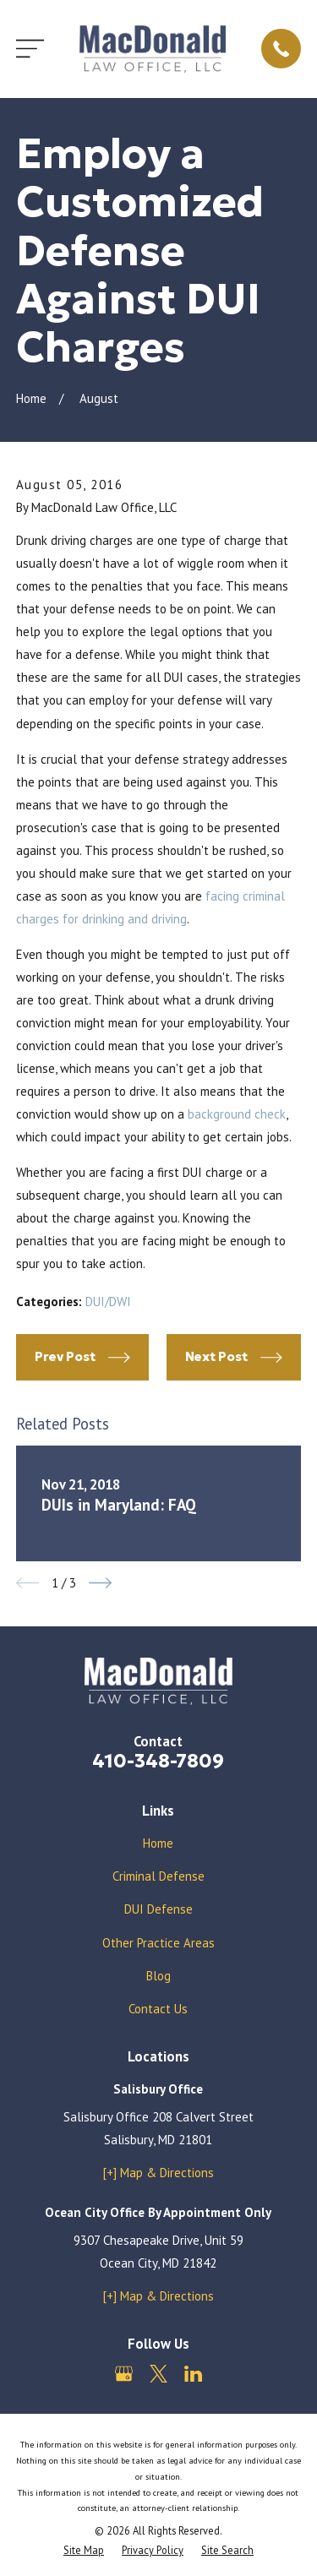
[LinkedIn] (193, 2374)
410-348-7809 (158, 1761)
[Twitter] (158, 2374)
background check (237, 1114)
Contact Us (158, 2009)
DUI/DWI (108, 1301)
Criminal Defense (158, 1876)
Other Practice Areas (158, 1943)
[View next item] (100, 1582)
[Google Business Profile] (124, 2374)
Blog (158, 1976)
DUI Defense (158, 1909)
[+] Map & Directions (158, 2173)
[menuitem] (83, 2550)
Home (158, 1843)
